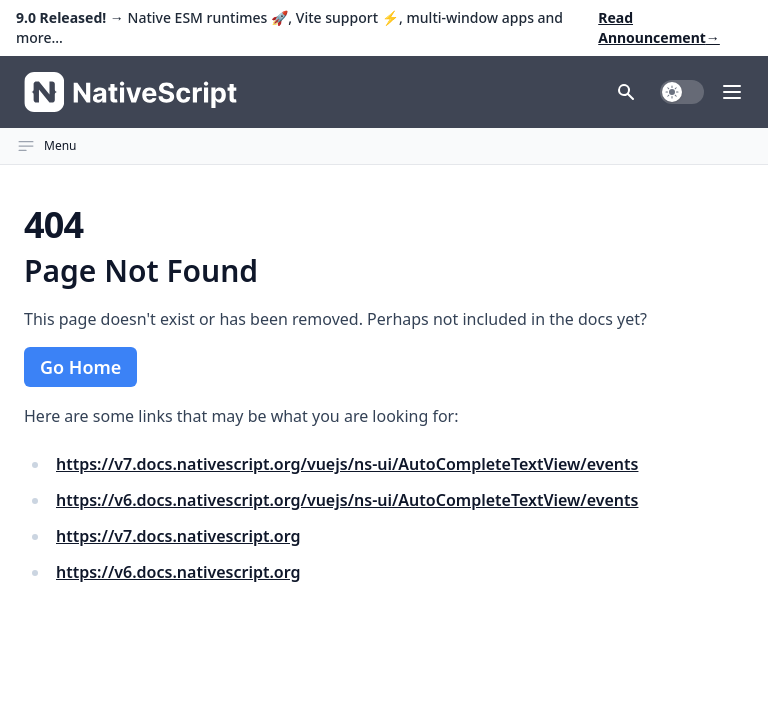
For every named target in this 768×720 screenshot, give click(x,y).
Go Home (80, 367)
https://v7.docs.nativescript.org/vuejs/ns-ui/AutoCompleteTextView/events (347, 464)
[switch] (682, 92)
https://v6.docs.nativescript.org (178, 572)
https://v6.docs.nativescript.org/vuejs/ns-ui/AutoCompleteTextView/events (347, 500)
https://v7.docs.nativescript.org (178, 536)
